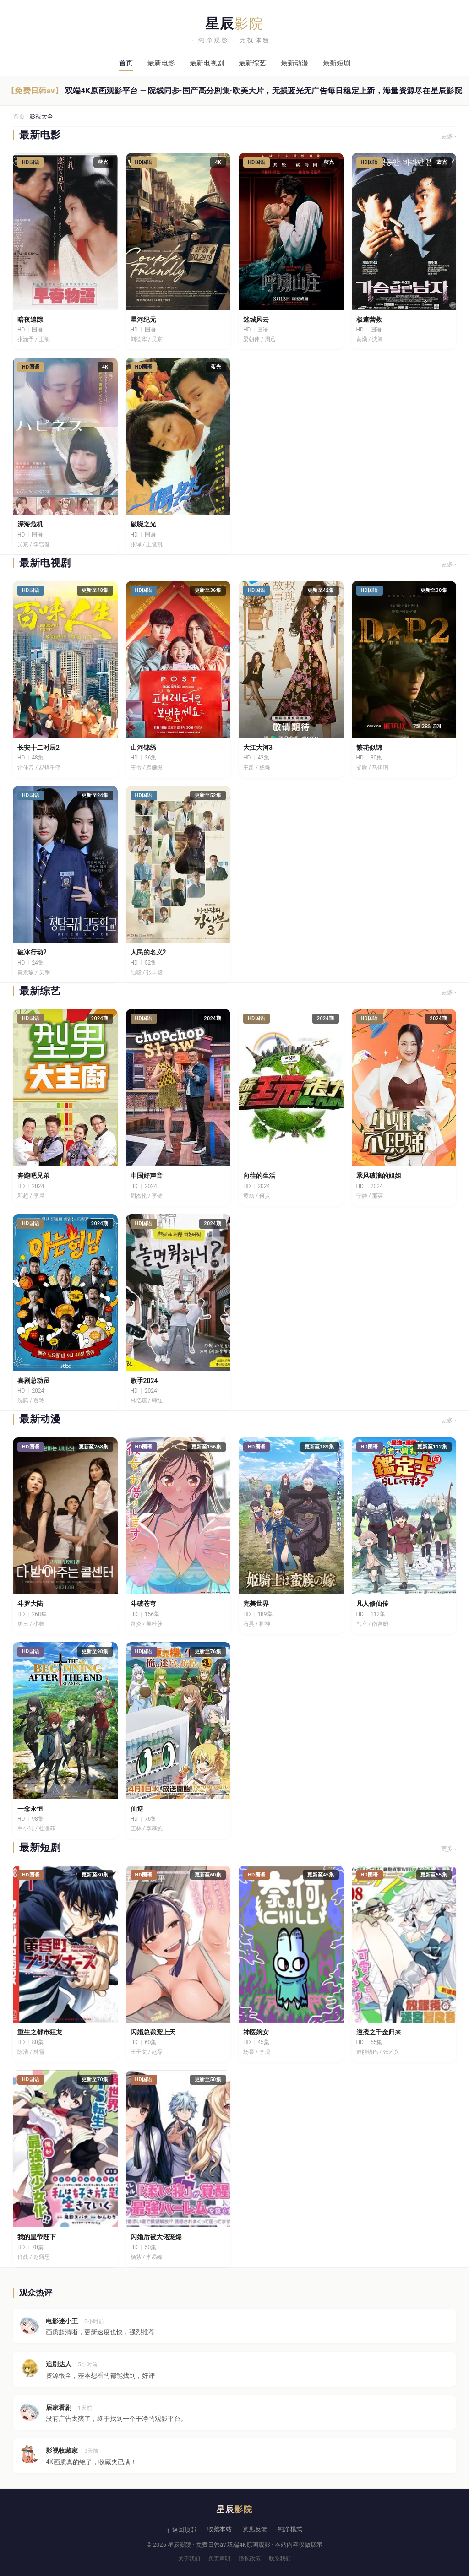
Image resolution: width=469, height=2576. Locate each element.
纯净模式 (290, 2529)
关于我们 (189, 2558)
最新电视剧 (207, 63)
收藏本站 (219, 2529)
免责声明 (219, 2558)
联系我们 (280, 2558)
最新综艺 (252, 63)
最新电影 (161, 63)
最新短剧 (336, 63)
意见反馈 (255, 2529)
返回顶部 (184, 2529)
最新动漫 (294, 63)
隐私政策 (250, 2558)
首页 (126, 63)
